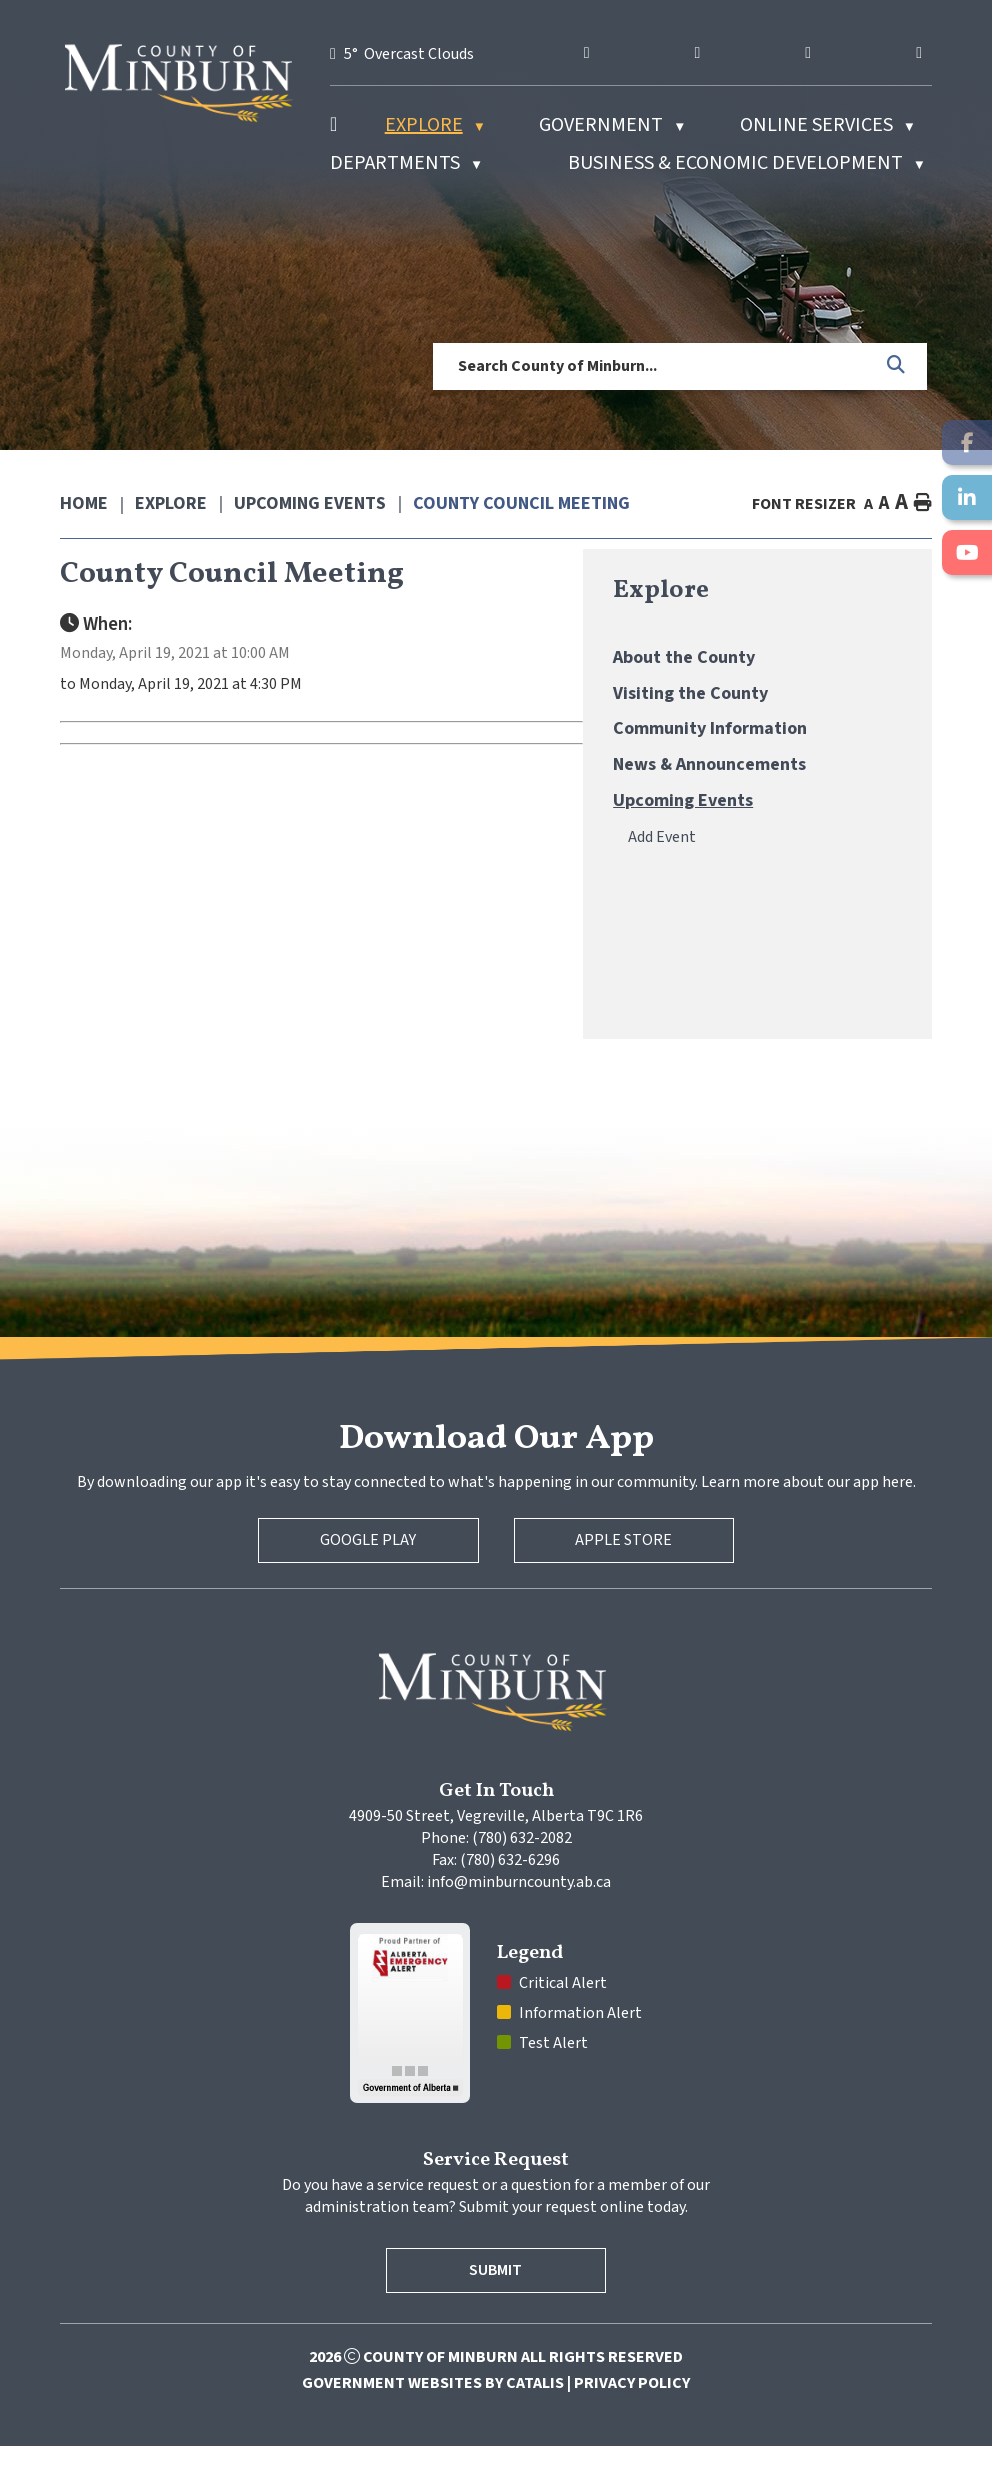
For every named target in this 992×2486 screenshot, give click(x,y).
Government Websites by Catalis (433, 2423)
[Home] (333, 125)
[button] (897, 366)
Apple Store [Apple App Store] (624, 1580)
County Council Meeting (521, 503)
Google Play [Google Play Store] (368, 1580)
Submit (496, 2310)
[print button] (923, 503)
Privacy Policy (632, 2423)
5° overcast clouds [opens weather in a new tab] (409, 54)
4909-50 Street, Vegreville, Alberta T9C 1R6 (496, 1856)
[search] (653, 366)
